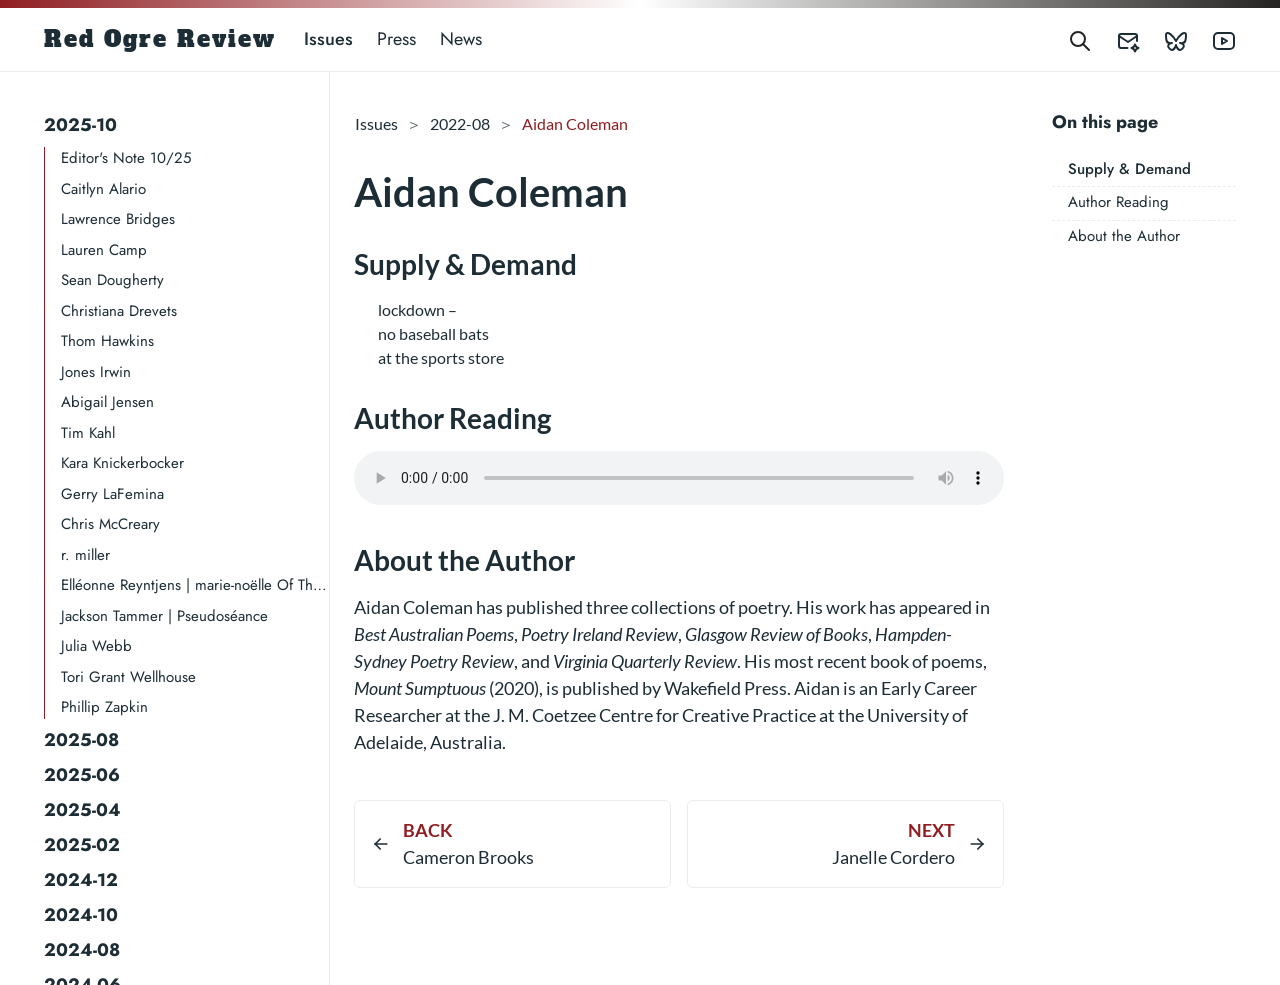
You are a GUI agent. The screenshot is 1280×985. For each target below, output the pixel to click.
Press (396, 39)
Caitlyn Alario (103, 189)
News (461, 39)
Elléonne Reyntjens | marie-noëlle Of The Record (195, 585)
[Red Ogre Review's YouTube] (1212, 39)
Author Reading (1118, 202)
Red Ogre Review (160, 39)
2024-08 (82, 950)
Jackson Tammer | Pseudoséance (164, 616)
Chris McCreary (110, 524)
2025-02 (82, 845)
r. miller (85, 555)
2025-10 (80, 125)
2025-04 (82, 810)
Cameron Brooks (468, 857)
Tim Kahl (88, 433)
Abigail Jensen (107, 402)
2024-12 (81, 880)
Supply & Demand (1129, 169)
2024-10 (81, 915)
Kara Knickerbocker (122, 463)
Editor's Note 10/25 (126, 158)
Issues (328, 39)
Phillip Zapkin (104, 707)
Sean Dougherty (112, 280)
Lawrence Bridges (118, 219)
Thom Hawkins (107, 341)
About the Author (1124, 236)
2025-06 (82, 775)
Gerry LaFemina (112, 494)
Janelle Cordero (893, 857)
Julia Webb (96, 646)
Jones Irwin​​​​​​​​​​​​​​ (96, 372)
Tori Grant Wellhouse (128, 677)
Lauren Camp (104, 250)
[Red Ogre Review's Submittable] (1116, 39)
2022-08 (460, 123)
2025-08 (81, 740)
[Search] (1080, 39)
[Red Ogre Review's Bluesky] (1164, 39)
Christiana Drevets (119, 311)
